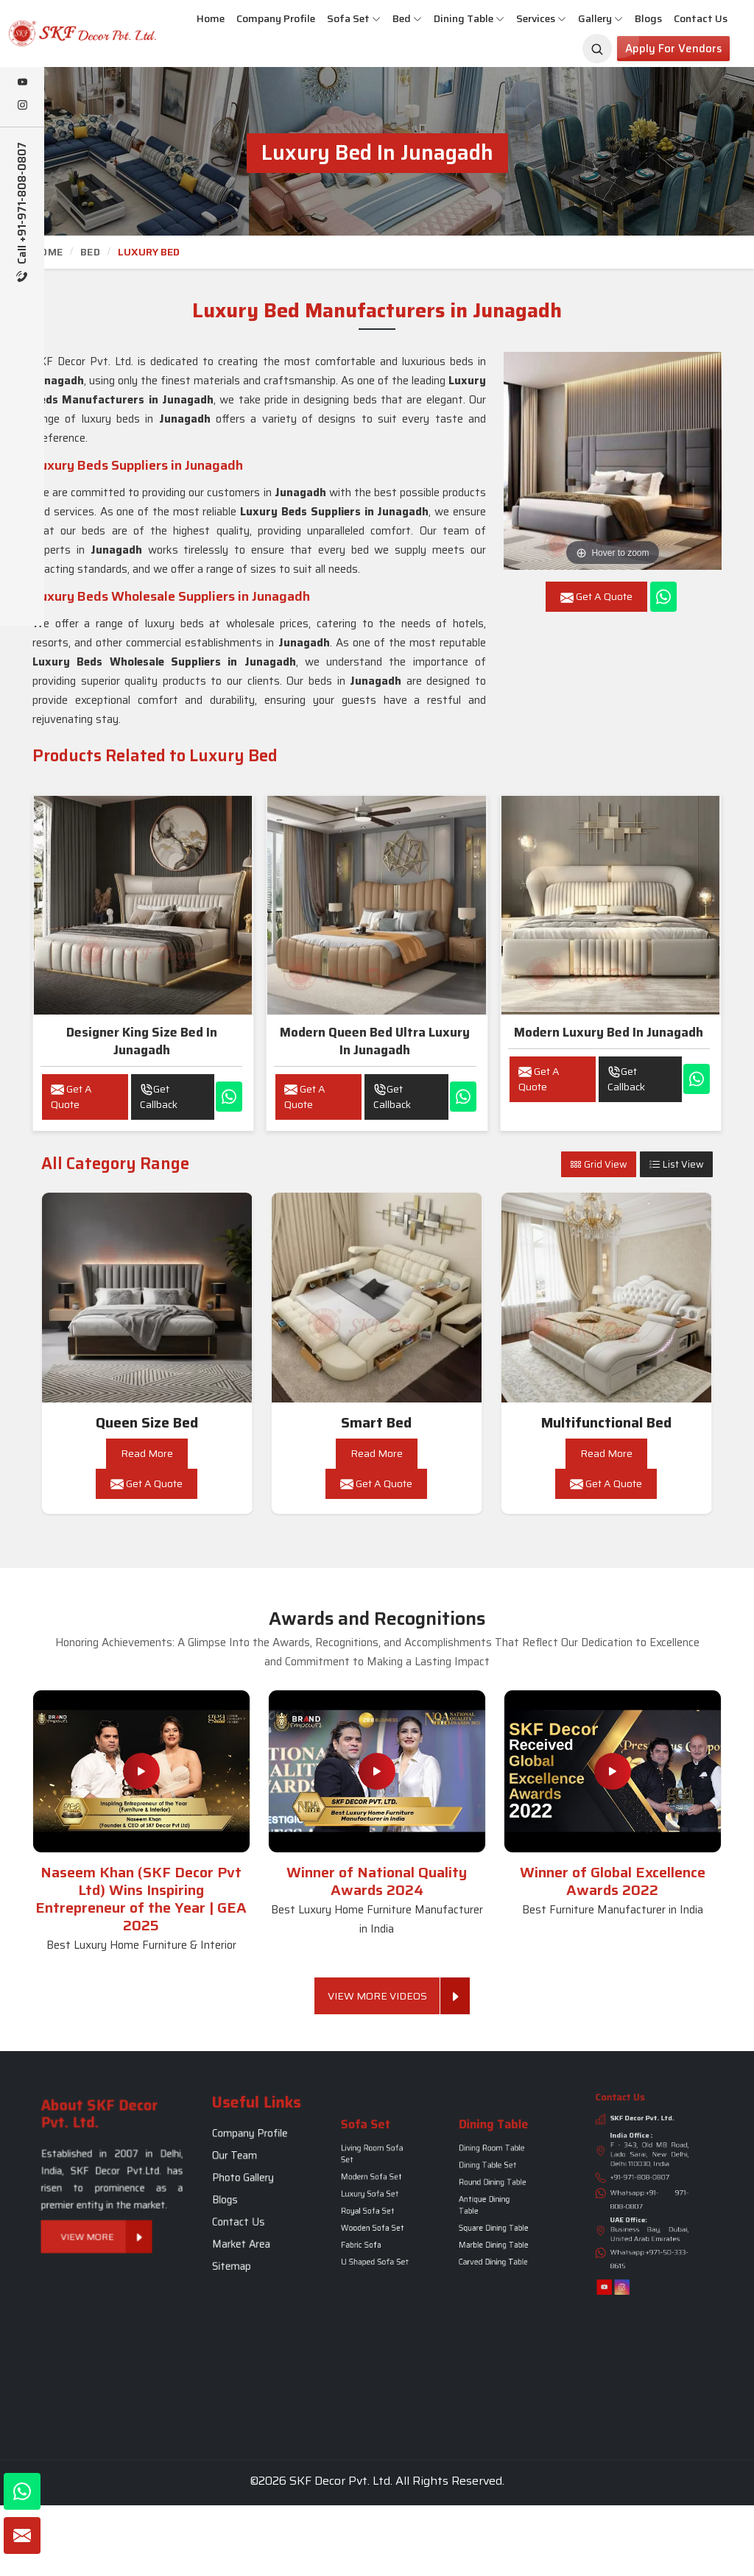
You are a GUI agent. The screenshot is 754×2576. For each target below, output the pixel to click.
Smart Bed (376, 1422)
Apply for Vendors (673, 48)
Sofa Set (354, 18)
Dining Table (469, 18)
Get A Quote (71, 1096)
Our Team (250, 2175)
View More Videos (384, 1995)
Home (211, 18)
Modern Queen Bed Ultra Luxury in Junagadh (375, 1041)
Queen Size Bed (147, 1422)
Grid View (598, 1164)
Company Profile (275, 18)
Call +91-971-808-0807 (22, 212)
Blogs (648, 18)
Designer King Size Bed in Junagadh (141, 1041)
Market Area (252, 2207)
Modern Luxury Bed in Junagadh (608, 1032)
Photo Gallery (253, 2183)
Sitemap (249, 2214)
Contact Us (700, 18)
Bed (407, 18)
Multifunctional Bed (606, 1422)
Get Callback (158, 1096)
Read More (147, 1453)
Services (541, 18)
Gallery (600, 18)
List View (676, 1164)
